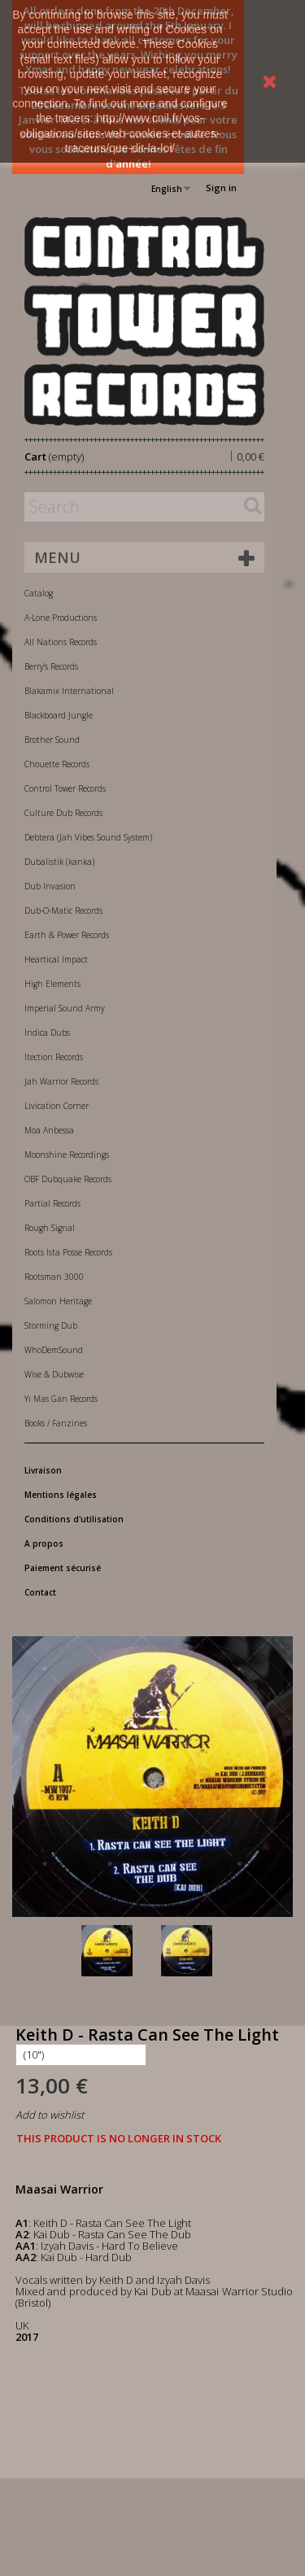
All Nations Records (60, 642)
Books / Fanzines (55, 1423)
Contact (40, 1592)
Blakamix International (69, 690)
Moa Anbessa (49, 1130)
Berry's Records (51, 666)
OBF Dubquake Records (67, 1179)
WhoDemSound (53, 1350)
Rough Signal (49, 1227)
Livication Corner (56, 1105)
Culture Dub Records (63, 813)
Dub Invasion (50, 886)
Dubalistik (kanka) (59, 861)
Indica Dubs (47, 1032)
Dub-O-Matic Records (63, 910)
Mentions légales (60, 1494)
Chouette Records (56, 764)
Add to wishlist (49, 2114)
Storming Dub (50, 1325)
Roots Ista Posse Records (68, 1252)
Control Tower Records (65, 788)
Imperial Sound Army (64, 1008)
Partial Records (52, 1203)
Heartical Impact (56, 959)
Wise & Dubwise (54, 1374)
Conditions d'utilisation (74, 1519)
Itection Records (53, 1057)
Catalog (38, 593)
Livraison (43, 1470)
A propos (43, 1543)
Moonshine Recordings (66, 1154)
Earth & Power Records (66, 935)
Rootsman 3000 (54, 1276)
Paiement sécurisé (62, 1568)
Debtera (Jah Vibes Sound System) (88, 837)
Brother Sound (52, 739)
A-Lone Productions (60, 617)
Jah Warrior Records (61, 1081)
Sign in (221, 187)
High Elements (52, 983)
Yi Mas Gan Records (61, 1398)
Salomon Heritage (58, 1301)
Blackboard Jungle (58, 715)
